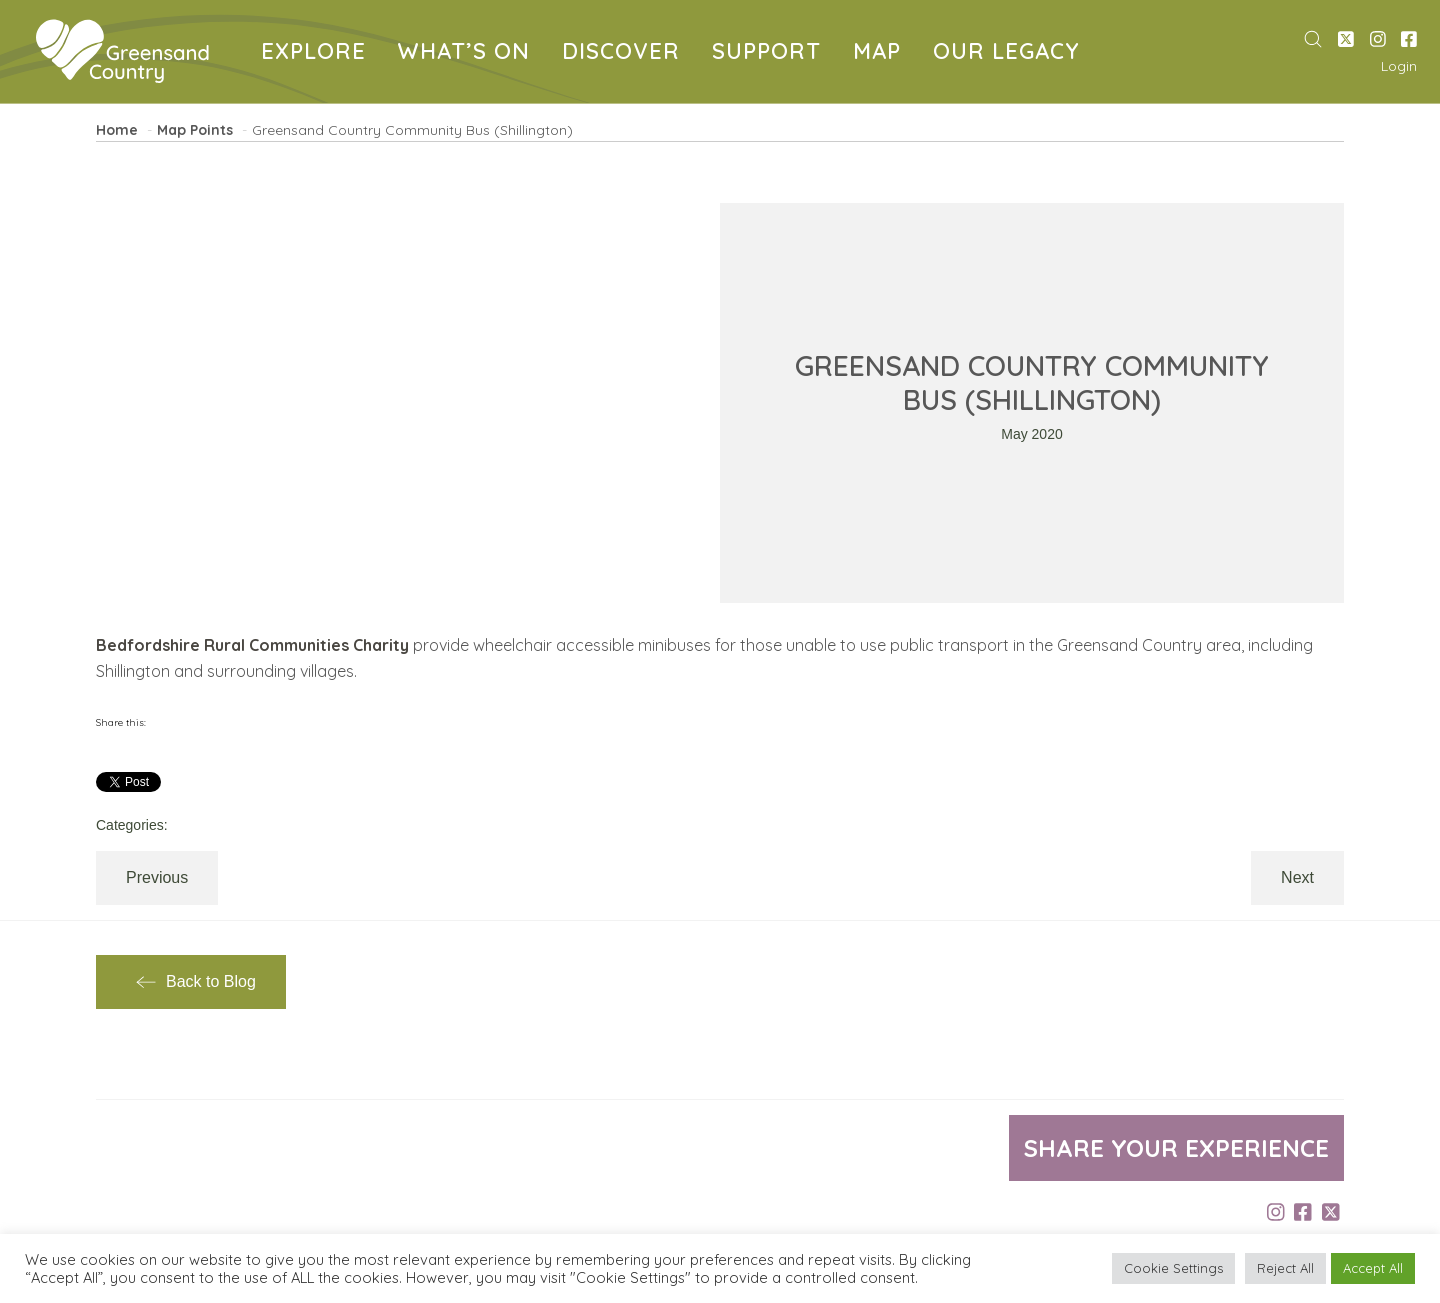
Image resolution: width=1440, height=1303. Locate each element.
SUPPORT (770, 53)
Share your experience (1176, 1148)
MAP (881, 53)
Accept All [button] (1373, 1268)
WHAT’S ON (468, 53)
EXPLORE (317, 53)
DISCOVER (625, 53)
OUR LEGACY (1010, 53)
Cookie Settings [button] (1173, 1268)
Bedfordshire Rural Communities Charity (252, 645)
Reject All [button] (1285, 1268)
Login (1399, 66)
